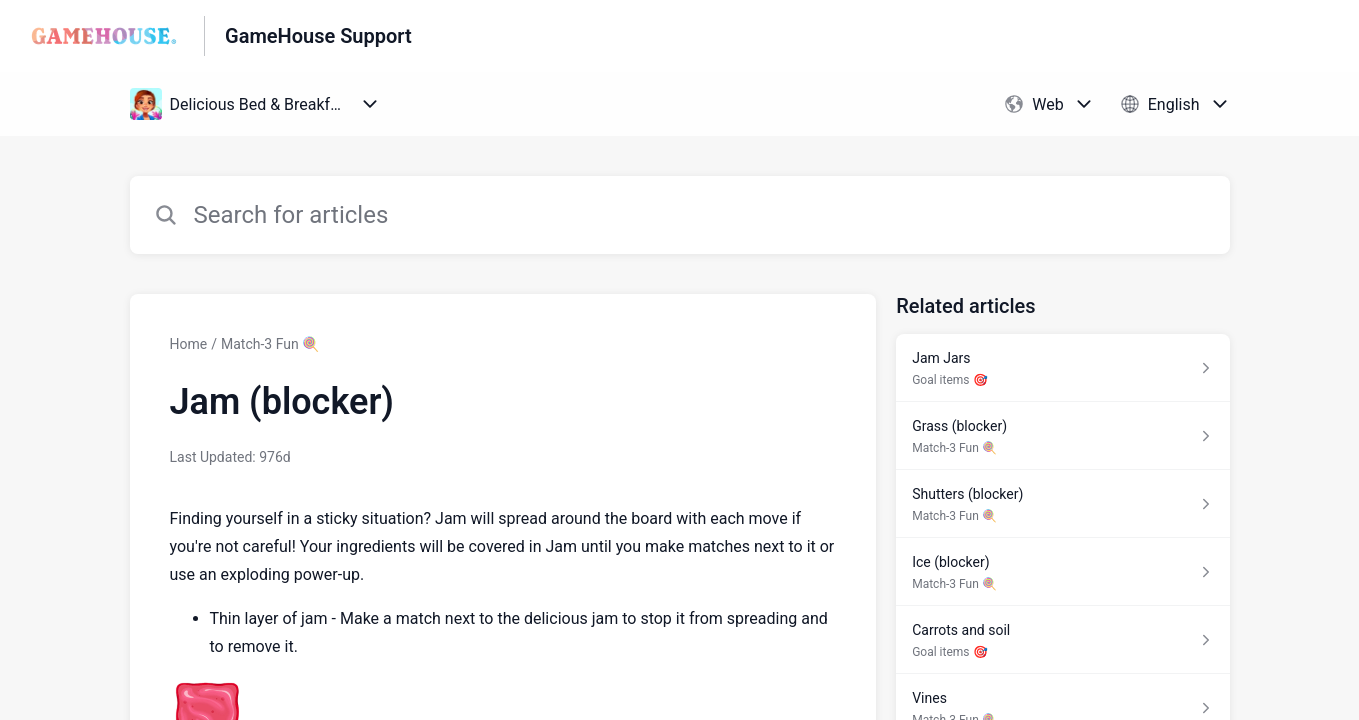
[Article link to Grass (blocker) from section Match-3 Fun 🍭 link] (1062, 436)
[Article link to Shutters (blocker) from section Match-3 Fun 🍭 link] (1062, 504)
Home (189, 344)
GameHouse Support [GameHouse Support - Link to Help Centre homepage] (318, 36)
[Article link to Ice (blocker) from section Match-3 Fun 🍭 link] (1062, 572)
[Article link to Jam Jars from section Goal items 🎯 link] (1062, 368)
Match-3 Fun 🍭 (270, 344)
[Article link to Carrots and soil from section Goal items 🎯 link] (1062, 640)
